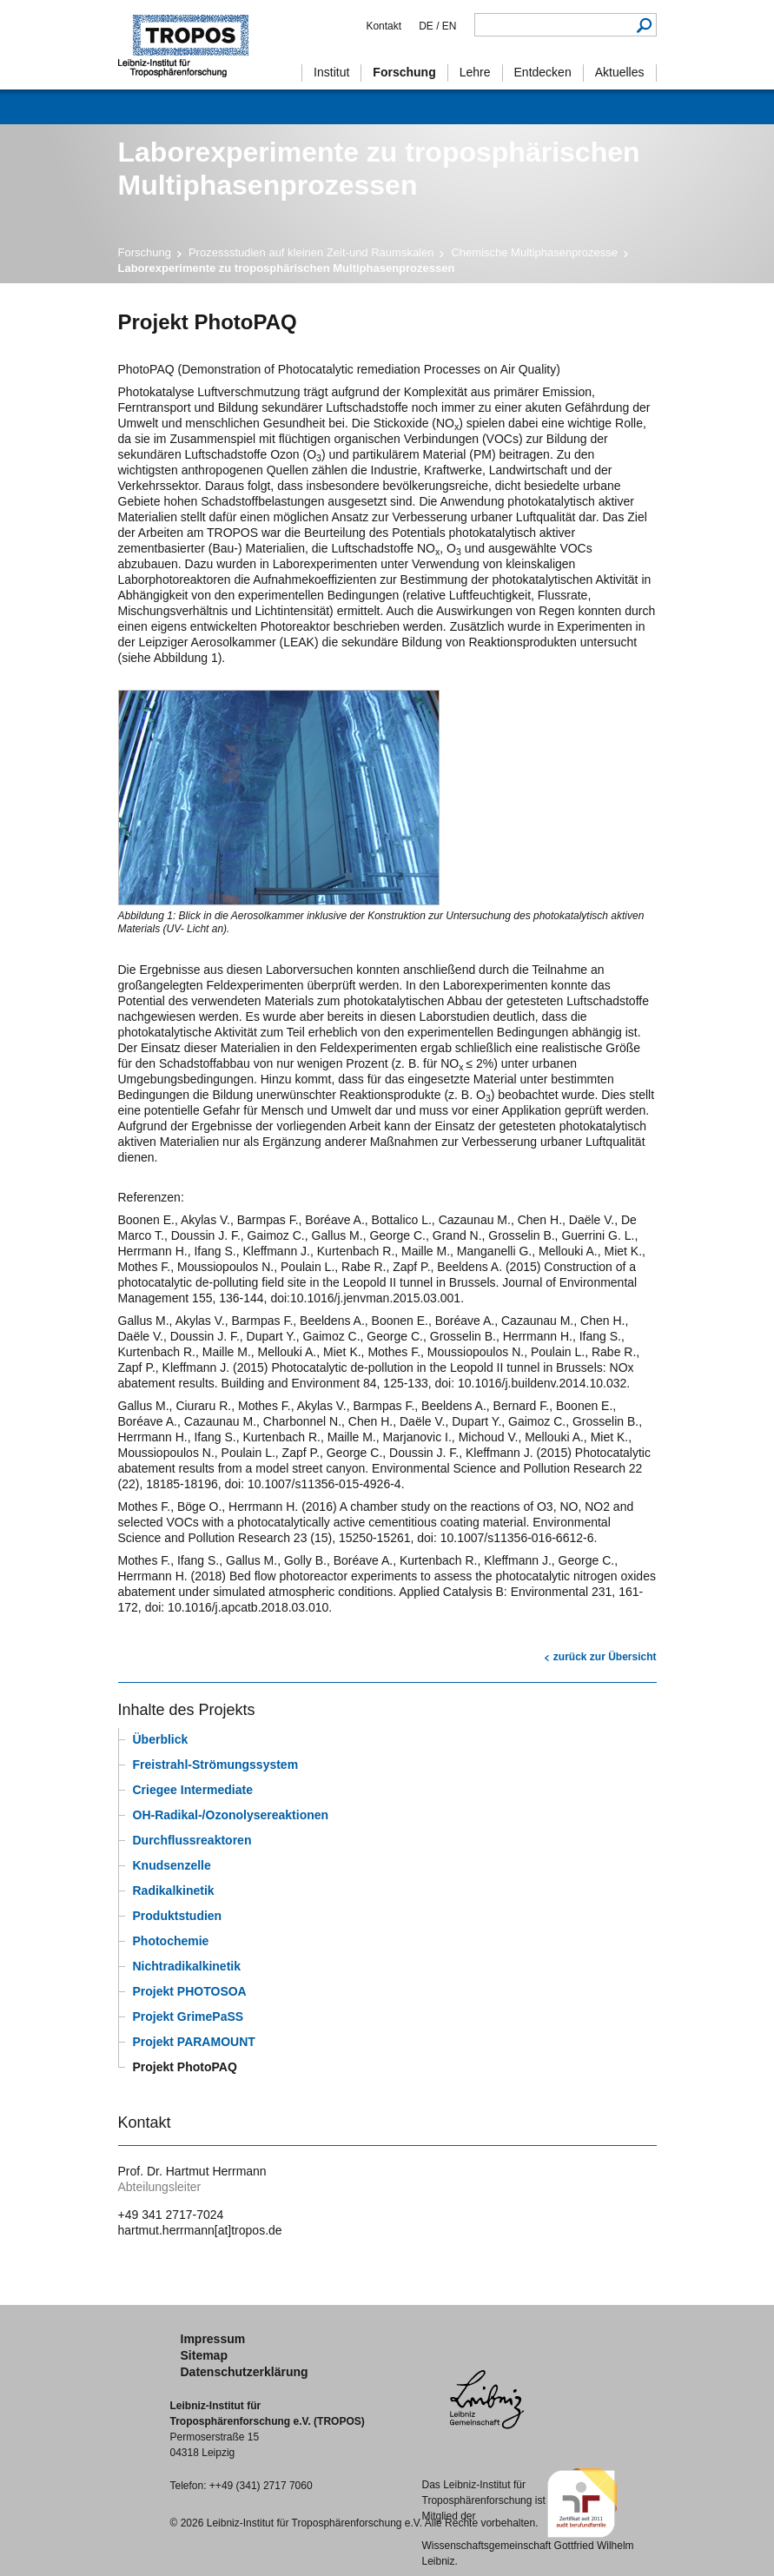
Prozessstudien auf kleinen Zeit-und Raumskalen (311, 252)
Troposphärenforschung (192, 44)
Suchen (645, 25)
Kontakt (383, 26)
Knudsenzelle (172, 1865)
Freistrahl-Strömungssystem (216, 1764)
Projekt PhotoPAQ (185, 2067)
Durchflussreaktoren (192, 1840)
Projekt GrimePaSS (188, 2016)
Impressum (213, 2339)
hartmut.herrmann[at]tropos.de (200, 2230)
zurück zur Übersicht (605, 1657)
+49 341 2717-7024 (171, 2215)
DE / (429, 26)
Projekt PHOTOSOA (190, 1991)
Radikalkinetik (174, 1890)
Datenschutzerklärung (244, 2372)
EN (447, 26)
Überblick (161, 1739)
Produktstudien (177, 1916)
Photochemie (171, 1941)
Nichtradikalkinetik (187, 1966)
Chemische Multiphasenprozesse (534, 252)
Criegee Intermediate (193, 1790)
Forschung (144, 252)
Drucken (129, 1650)
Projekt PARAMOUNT (194, 2042)
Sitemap (204, 2355)
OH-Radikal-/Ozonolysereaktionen (231, 1815)
